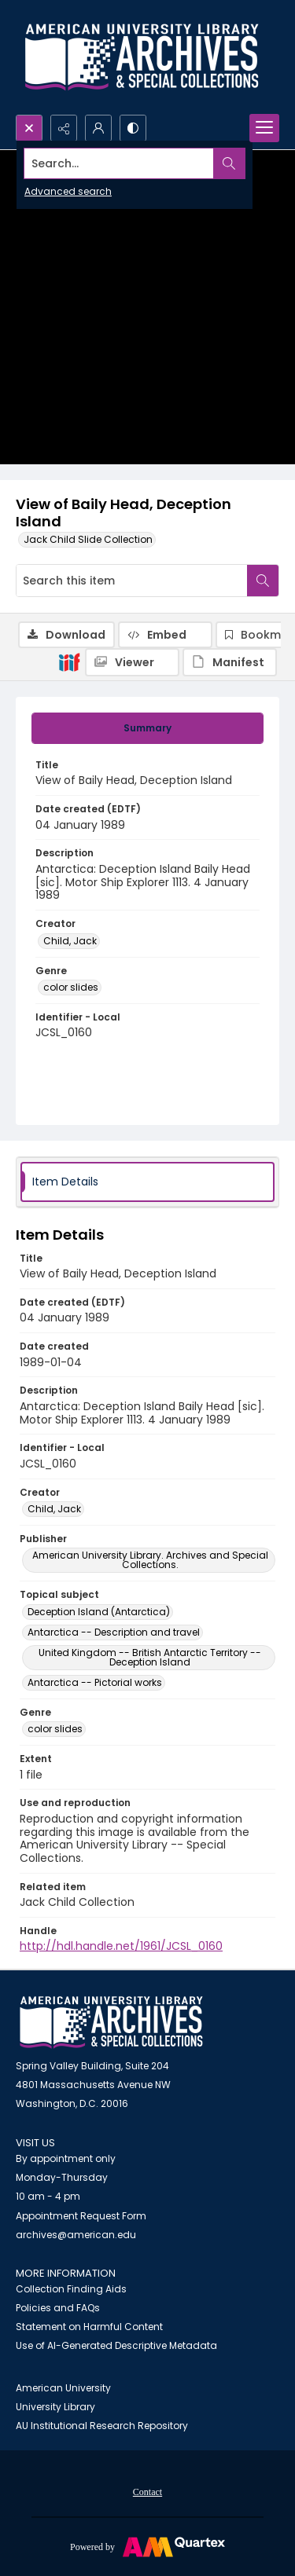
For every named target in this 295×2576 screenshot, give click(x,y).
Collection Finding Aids (71, 2289)
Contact (147, 2491)
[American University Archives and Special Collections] (111, 2022)
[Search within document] (262, 580)
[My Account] (98, 128)
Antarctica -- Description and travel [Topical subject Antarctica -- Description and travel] (114, 1632)
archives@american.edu (76, 2234)
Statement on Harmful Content (89, 2326)
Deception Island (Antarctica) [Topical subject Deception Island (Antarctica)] (99, 1611)
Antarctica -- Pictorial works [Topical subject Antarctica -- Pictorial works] (95, 1682)
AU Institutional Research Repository (102, 2425)
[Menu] (264, 128)
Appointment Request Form (81, 2215)
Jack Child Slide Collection (88, 539)
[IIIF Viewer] (132, 662)
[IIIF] (69, 661)
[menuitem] (147, 2491)
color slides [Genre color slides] (70, 987)
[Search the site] (119, 163)
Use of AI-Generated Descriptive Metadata (116, 2345)
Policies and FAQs (58, 2307)
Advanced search (68, 191)
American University (63, 2388)
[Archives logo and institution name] (141, 57)
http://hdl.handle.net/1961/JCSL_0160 (121, 1946)
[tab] (147, 728)
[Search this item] (132, 580)
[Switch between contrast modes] (133, 128)
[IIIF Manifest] (230, 662)
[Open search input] (29, 128)
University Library (55, 2406)
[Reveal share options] (63, 128)
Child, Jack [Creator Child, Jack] (70, 940)
